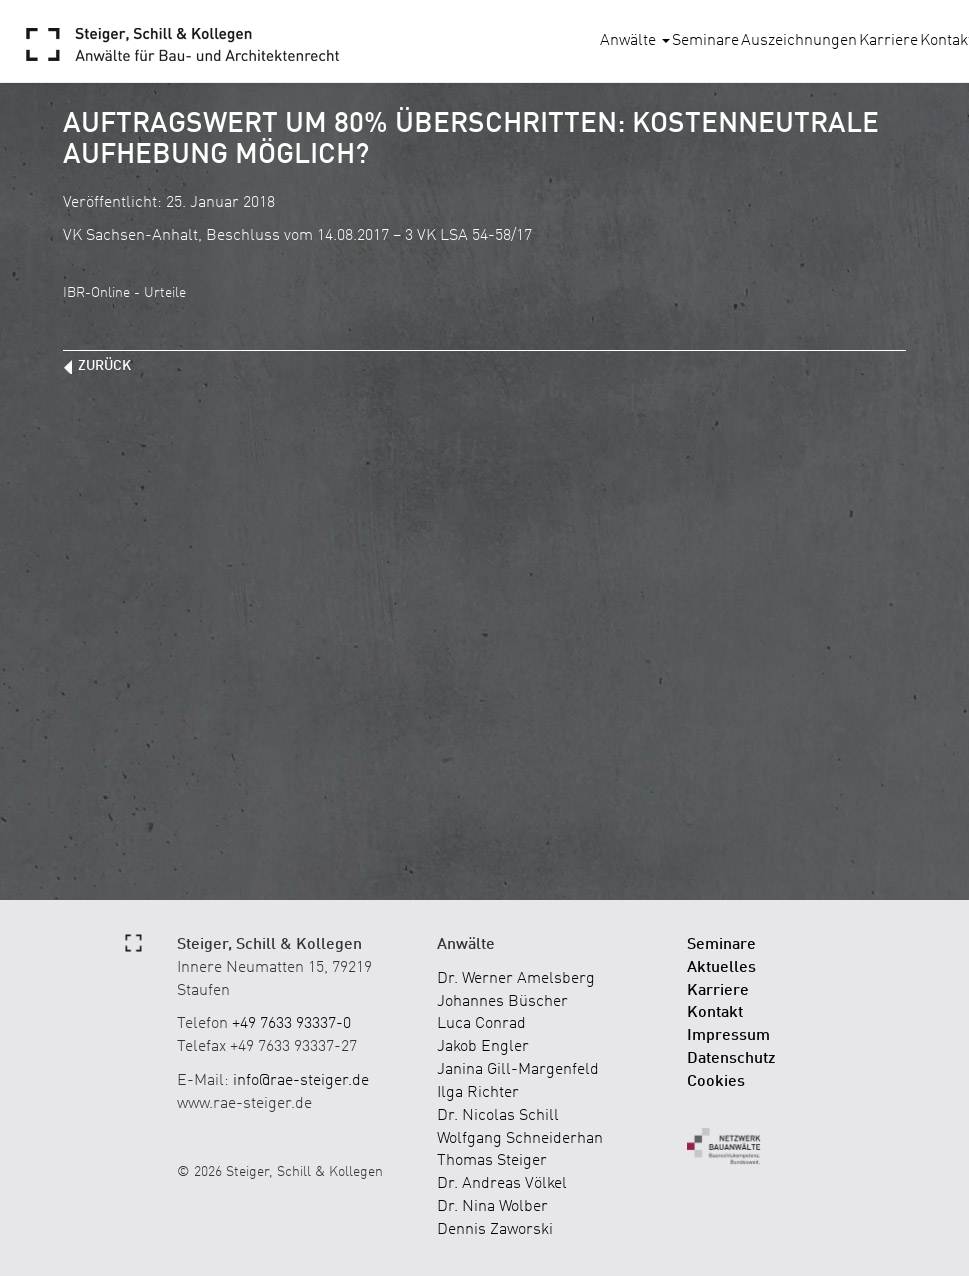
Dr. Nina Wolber (492, 1207)
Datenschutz (731, 1059)
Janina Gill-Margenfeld (518, 1070)
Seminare (705, 41)
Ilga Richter (478, 1093)
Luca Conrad (481, 1024)
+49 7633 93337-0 (291, 1024)
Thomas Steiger (492, 1161)
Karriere (888, 41)
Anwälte (635, 41)
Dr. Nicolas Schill (498, 1116)
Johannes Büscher (502, 1002)
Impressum (728, 1036)
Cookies (716, 1082)
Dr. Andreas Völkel (502, 1184)
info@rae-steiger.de (301, 1081)
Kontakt (715, 1013)
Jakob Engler (483, 1047)
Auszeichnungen (799, 41)
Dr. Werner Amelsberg (516, 979)
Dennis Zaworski (495, 1230)
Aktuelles (721, 968)
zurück (104, 366)
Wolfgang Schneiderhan (520, 1139)
